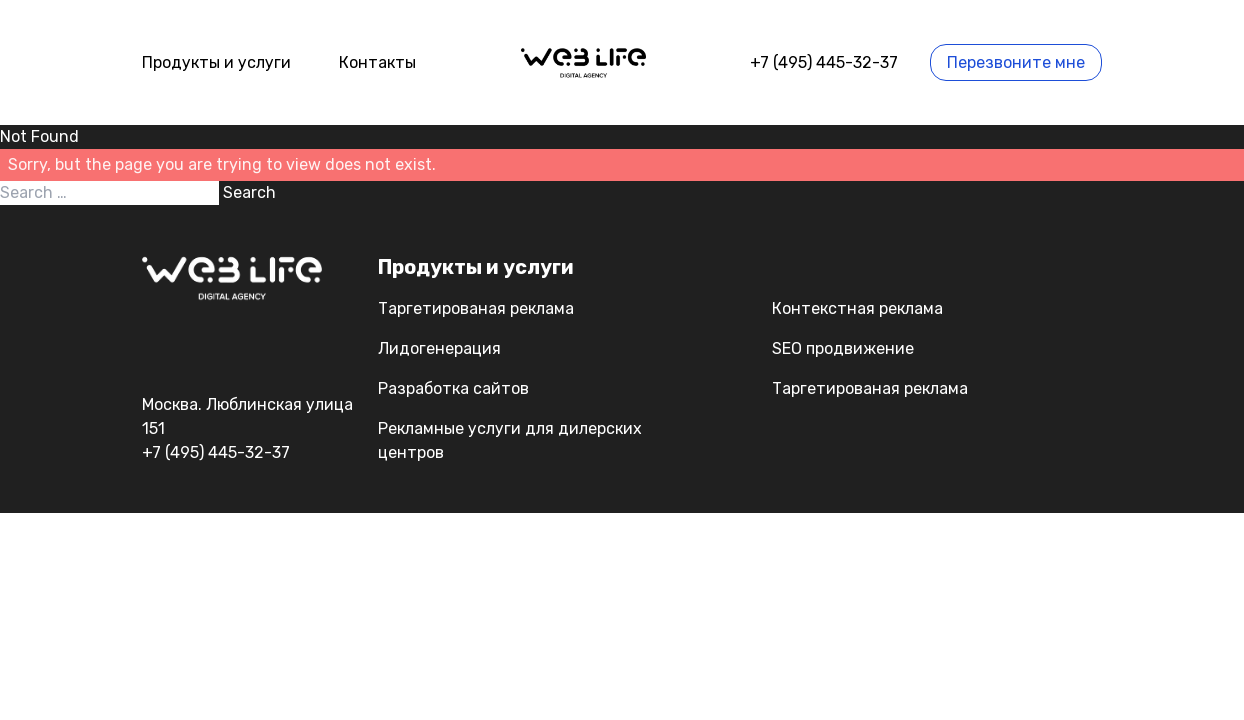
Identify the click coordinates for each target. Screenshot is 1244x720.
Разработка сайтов (453, 388)
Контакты (377, 62)
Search (249, 192)
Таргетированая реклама (476, 308)
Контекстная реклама (857, 308)
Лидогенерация (439, 348)
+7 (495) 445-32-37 (824, 62)
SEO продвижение (843, 348)
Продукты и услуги (216, 62)
